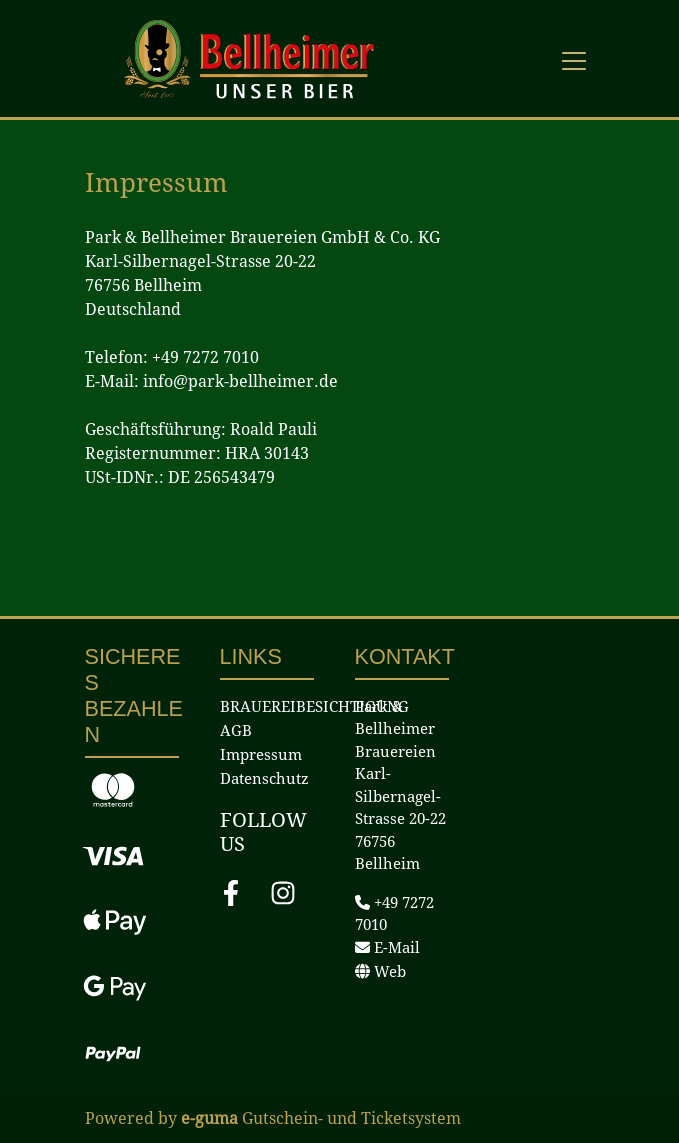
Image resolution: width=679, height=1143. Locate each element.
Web (380, 972)
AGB (236, 731)
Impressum (261, 755)
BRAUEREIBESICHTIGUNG (314, 707)
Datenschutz (264, 779)
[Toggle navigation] (574, 60)
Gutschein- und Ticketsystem (321, 1118)
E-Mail (387, 948)
